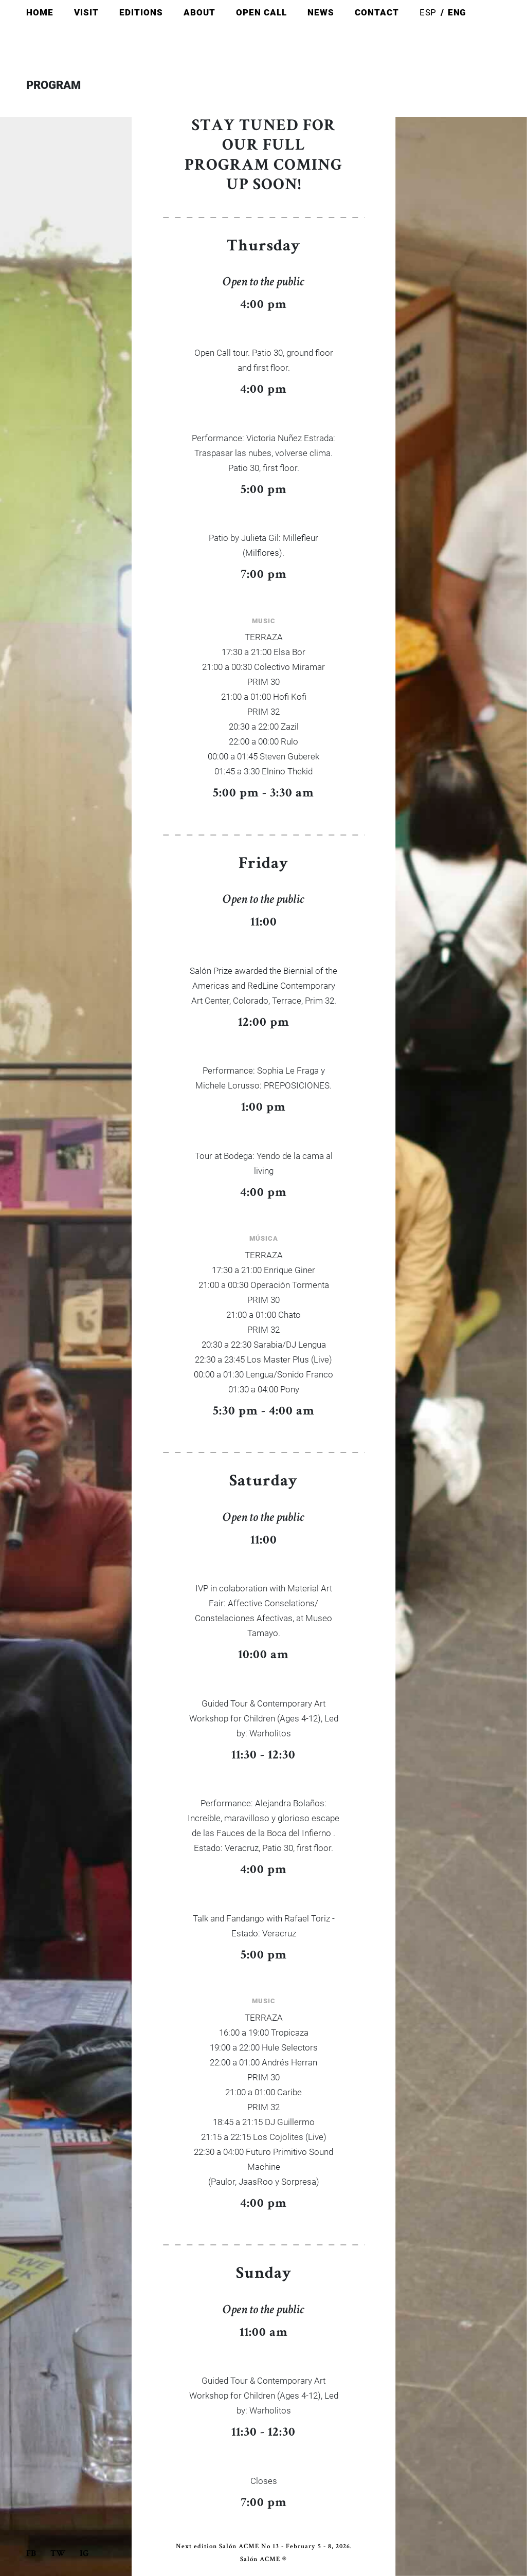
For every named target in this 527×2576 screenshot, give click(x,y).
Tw (58, 2554)
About (199, 12)
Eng (457, 12)
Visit (86, 12)
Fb (32, 2554)
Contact (377, 12)
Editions (141, 12)
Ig (84, 2554)
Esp (428, 12)
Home (39, 12)
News (320, 12)
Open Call (261, 12)
